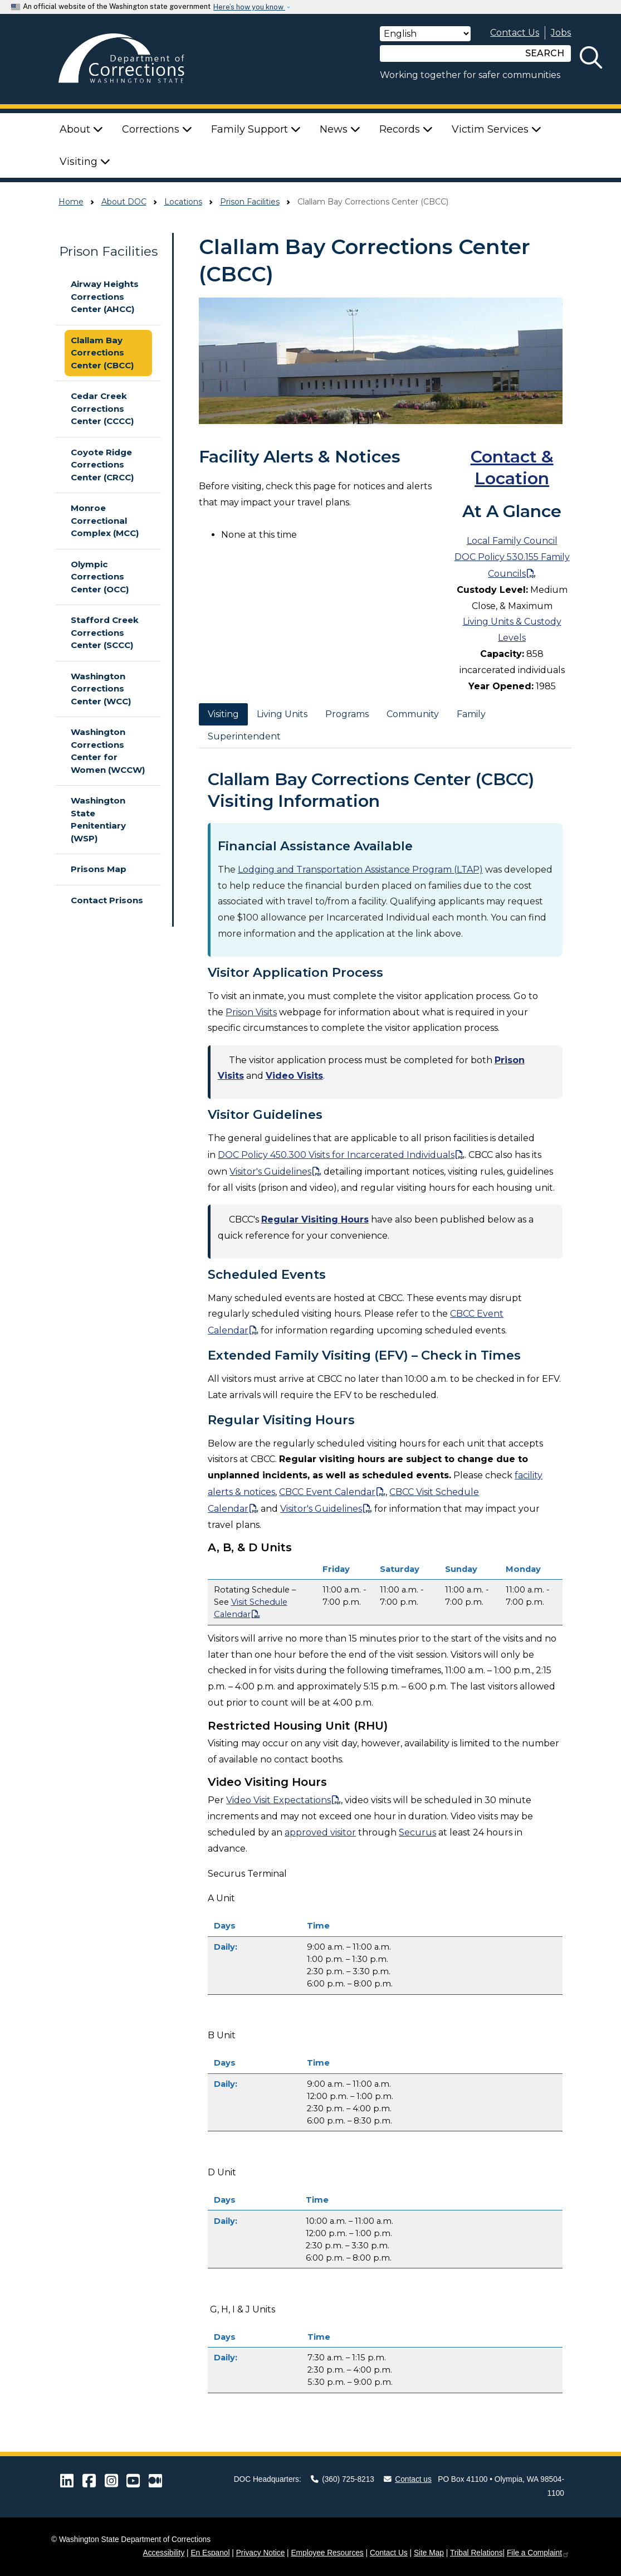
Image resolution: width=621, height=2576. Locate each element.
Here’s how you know (249, 7)
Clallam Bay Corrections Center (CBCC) (102, 353)
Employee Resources (327, 2553)
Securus (417, 1832)
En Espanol (209, 2553)
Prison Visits (251, 1012)
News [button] (340, 129)
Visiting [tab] (223, 714)
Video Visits (294, 1075)
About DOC (123, 202)
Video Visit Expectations (278, 1800)
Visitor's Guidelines (270, 1171)
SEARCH (544, 53)
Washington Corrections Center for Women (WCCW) (108, 751)
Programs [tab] (347, 714)
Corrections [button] (157, 129)
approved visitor (320, 1832)
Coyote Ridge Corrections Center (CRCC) (102, 465)
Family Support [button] (256, 129)
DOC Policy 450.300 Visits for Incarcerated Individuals (336, 1155)
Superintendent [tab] (244, 736)
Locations (183, 202)
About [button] (81, 129)
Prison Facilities (250, 202)
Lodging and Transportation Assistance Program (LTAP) (360, 869)
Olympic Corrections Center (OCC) (100, 577)
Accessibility (164, 2553)
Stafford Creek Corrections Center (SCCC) (105, 632)
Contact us (408, 2479)
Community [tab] (413, 714)
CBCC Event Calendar (327, 1492)
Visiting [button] (85, 161)
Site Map (429, 2553)
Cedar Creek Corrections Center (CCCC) (102, 408)
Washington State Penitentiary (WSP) (98, 819)
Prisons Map (98, 869)
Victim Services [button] (496, 129)
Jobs (561, 32)
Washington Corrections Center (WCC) (101, 689)
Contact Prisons (107, 900)
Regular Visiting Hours (315, 1219)
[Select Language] (425, 33)
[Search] (449, 53)
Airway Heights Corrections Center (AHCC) (105, 296)
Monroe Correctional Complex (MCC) (105, 520)
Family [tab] (471, 714)
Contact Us (514, 32)
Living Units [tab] (282, 714)
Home (71, 202)
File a (538, 2553)
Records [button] (406, 129)
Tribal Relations (476, 2553)
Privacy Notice (260, 2553)
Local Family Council (512, 540)
